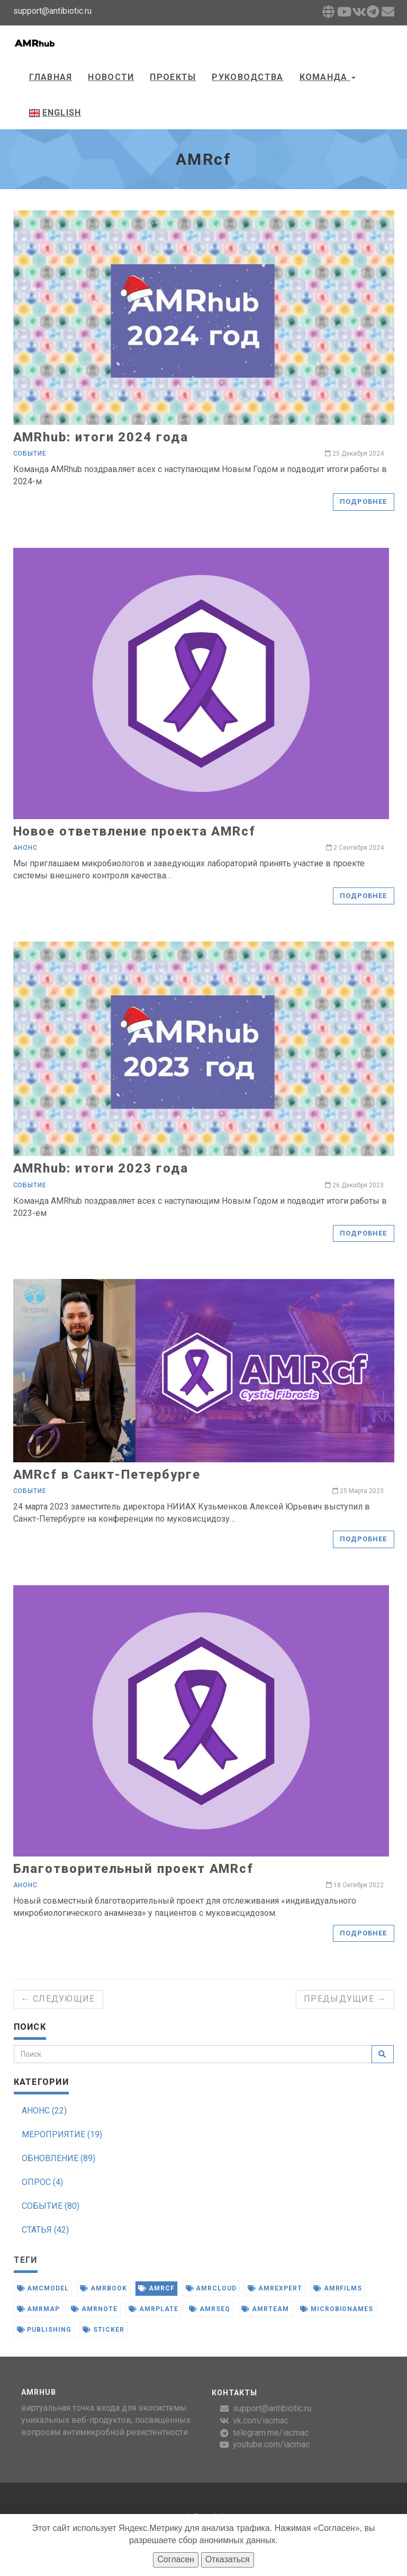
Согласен (175, 2559)
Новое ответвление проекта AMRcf (134, 831)
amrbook (103, 2288)
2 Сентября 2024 (355, 847)
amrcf (156, 2288)
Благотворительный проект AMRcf (133, 1868)
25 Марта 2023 (358, 1491)
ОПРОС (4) (42, 2182)
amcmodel (43, 2288)
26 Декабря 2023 (354, 1185)
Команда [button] (328, 77)
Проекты (173, 77)
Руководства (247, 77)
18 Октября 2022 (355, 1885)
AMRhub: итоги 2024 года (100, 437)
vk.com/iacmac (260, 2420)
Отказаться (227, 2559)
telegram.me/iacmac (271, 2433)
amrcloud (211, 2288)
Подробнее (363, 501)
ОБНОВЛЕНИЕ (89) (58, 2158)
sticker (103, 2329)
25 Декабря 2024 (354, 453)
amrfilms (338, 2288)
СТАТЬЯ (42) (45, 2230)
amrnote (94, 2309)
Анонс (25, 847)
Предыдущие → (345, 1999)
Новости (111, 77)
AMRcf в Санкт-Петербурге (107, 1474)
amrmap (38, 2309)
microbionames (336, 2309)
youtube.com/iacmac (271, 2444)
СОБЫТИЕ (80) (50, 2206)
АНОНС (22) (44, 2111)
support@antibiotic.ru (272, 2408)
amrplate (153, 2309)
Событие (30, 453)
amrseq (209, 2309)
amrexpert (275, 2288)
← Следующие (58, 1999)
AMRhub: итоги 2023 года (100, 1168)
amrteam (265, 2309)
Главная (51, 77)
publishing (44, 2329)
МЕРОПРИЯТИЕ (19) (62, 2134)
